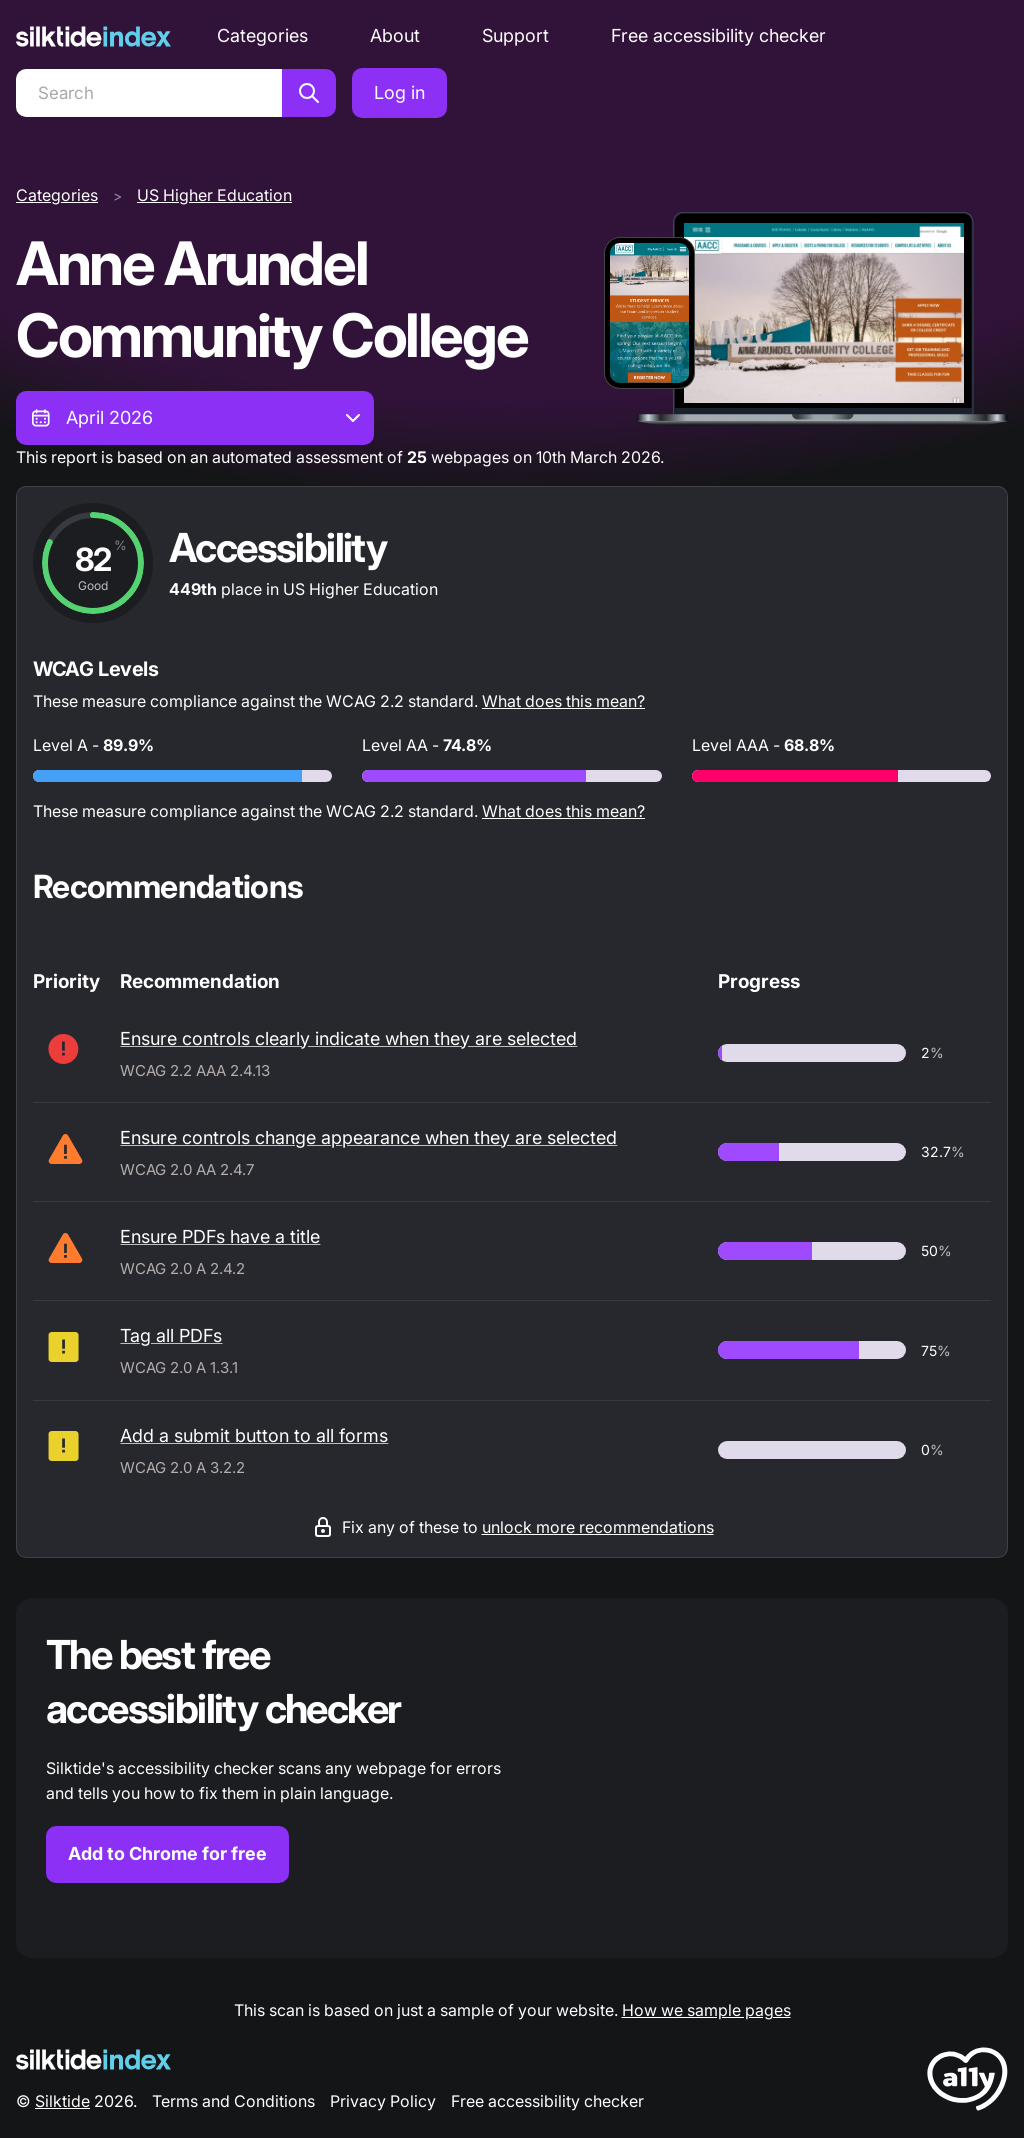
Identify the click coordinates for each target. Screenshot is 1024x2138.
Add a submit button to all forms (254, 1435)
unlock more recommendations (598, 1527)
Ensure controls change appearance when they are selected (368, 1137)
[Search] (149, 93)
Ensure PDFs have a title (220, 1236)
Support (515, 35)
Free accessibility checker (718, 35)
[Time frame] (195, 418)
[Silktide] (93, 36)
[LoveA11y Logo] (967, 2082)
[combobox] (195, 418)
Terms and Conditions (233, 2101)
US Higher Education (214, 195)
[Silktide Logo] (93, 2059)
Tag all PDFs (171, 1335)
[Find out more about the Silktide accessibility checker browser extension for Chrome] (512, 1778)
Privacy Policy (383, 2101)
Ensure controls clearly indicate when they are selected (348, 1038)
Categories (262, 35)
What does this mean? (563, 701)
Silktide (62, 2101)
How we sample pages (706, 2010)
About (395, 35)
